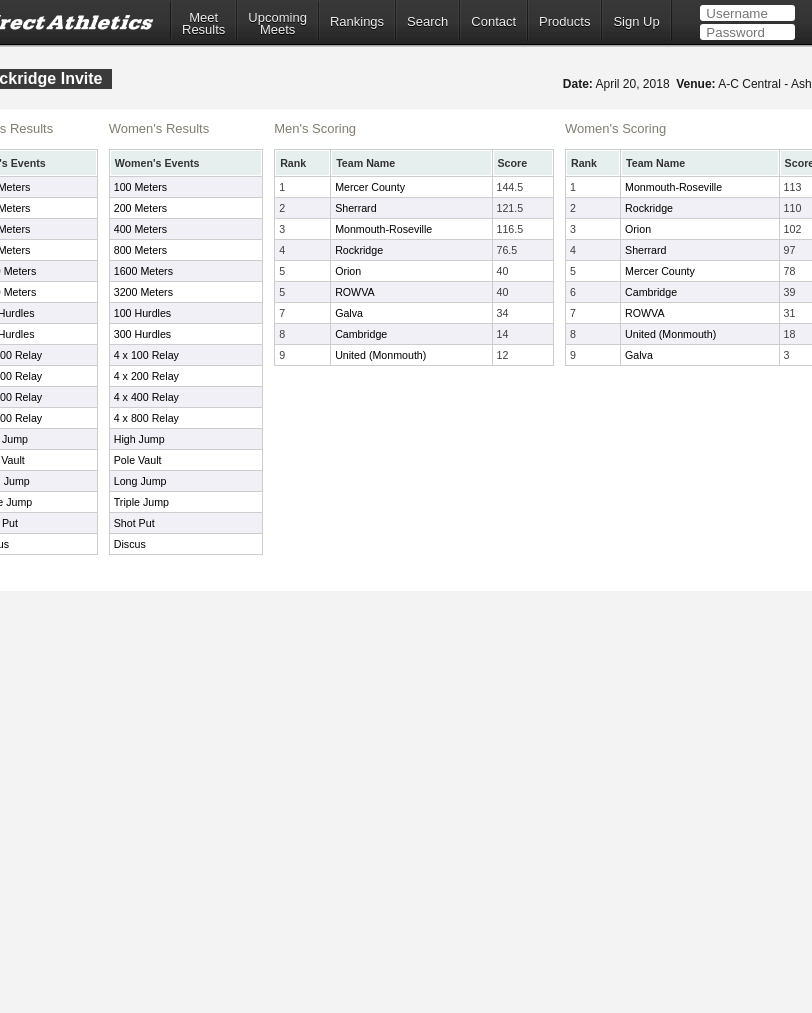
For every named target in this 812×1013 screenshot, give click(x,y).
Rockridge (359, 250)
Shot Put (134, 523)
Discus (130, 544)
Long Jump (140, 481)
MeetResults (203, 24)
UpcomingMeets (277, 24)
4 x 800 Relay (146, 418)
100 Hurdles (142, 313)
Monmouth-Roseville (383, 229)
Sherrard (355, 208)
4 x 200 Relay (146, 376)
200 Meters (140, 208)
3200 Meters (143, 292)
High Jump (139, 439)
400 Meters (140, 229)
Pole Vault (138, 460)
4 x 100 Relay (146, 355)
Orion (348, 271)
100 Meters (140, 187)
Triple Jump (141, 502)
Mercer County (370, 187)
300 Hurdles (142, 334)
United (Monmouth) (380, 355)
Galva (349, 313)
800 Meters (140, 250)
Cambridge (361, 334)
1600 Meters (143, 271)
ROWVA (354, 292)
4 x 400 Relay (146, 397)
